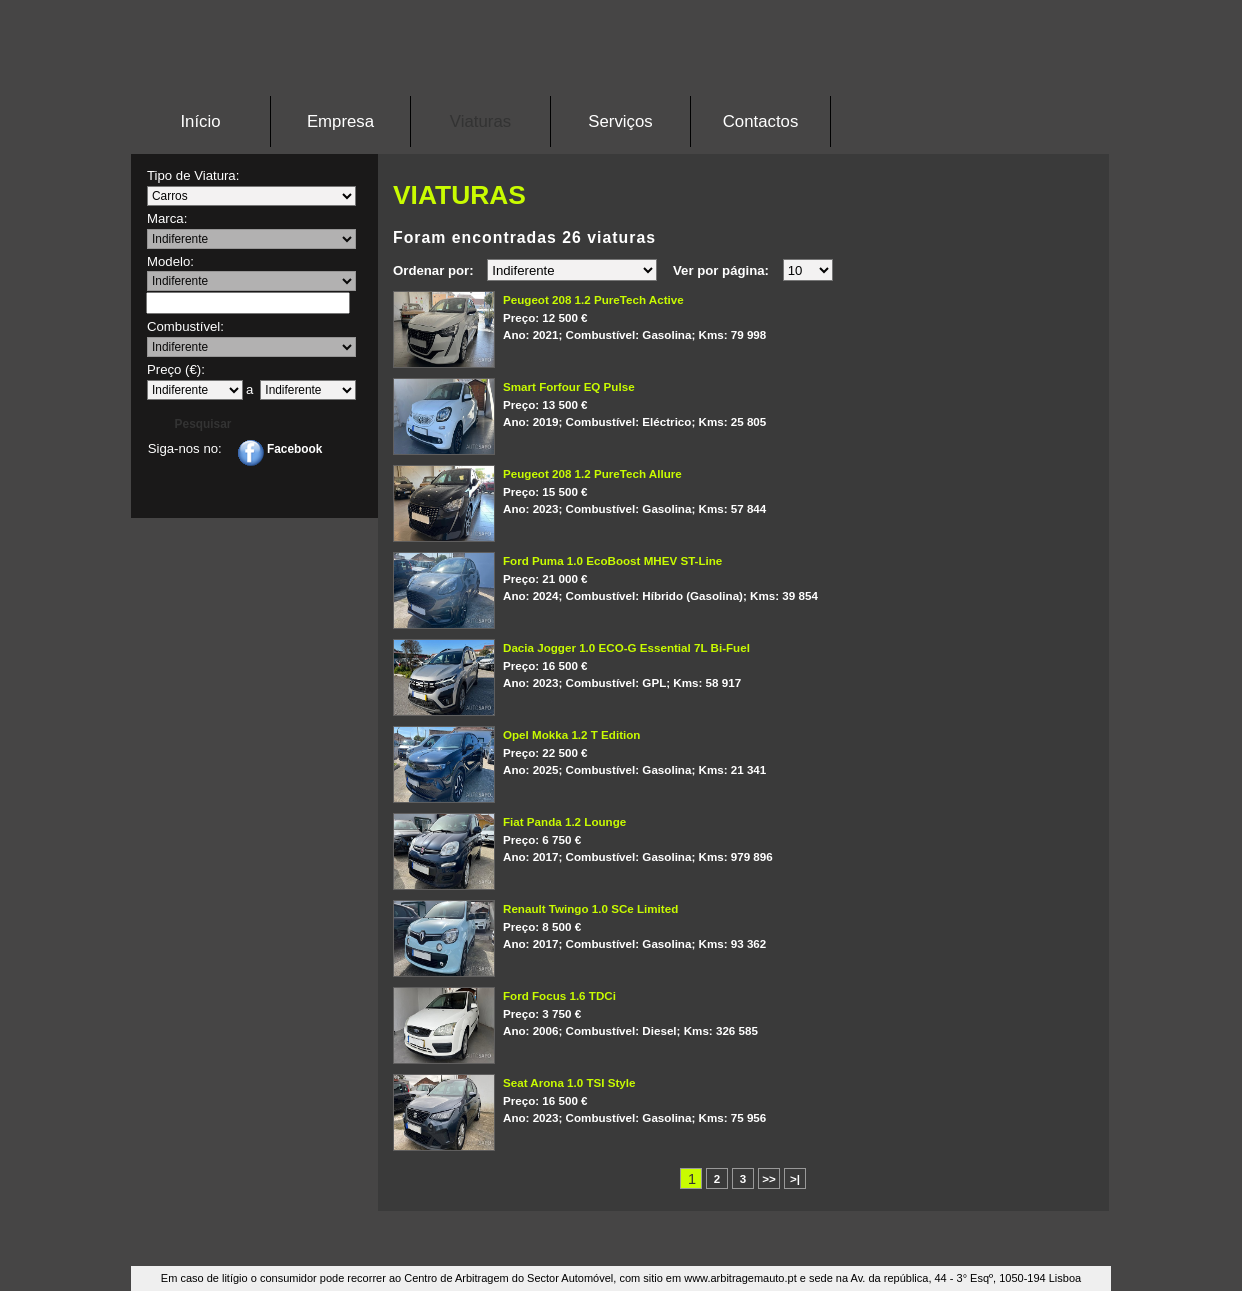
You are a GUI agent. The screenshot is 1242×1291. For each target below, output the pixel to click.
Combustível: (185, 326)
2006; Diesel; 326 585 (763, 1012)
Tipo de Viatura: (193, 175)
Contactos (761, 121)
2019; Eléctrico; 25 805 (763, 403)
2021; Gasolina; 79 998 (763, 316)
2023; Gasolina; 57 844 (763, 490)
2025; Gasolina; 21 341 (763, 751)
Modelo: (170, 261)
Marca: (167, 218)
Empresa (340, 121)
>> (769, 1178)
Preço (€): (176, 369)
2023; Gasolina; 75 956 (763, 1099)
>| (795, 1178)
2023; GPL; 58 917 (763, 664)
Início (200, 121)
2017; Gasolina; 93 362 (763, 925)
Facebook (280, 449)
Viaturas (480, 121)
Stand (621, 64)
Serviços (620, 121)
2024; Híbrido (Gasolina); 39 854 (763, 577)
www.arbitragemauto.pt (740, 1278)
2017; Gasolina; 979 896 (763, 838)
